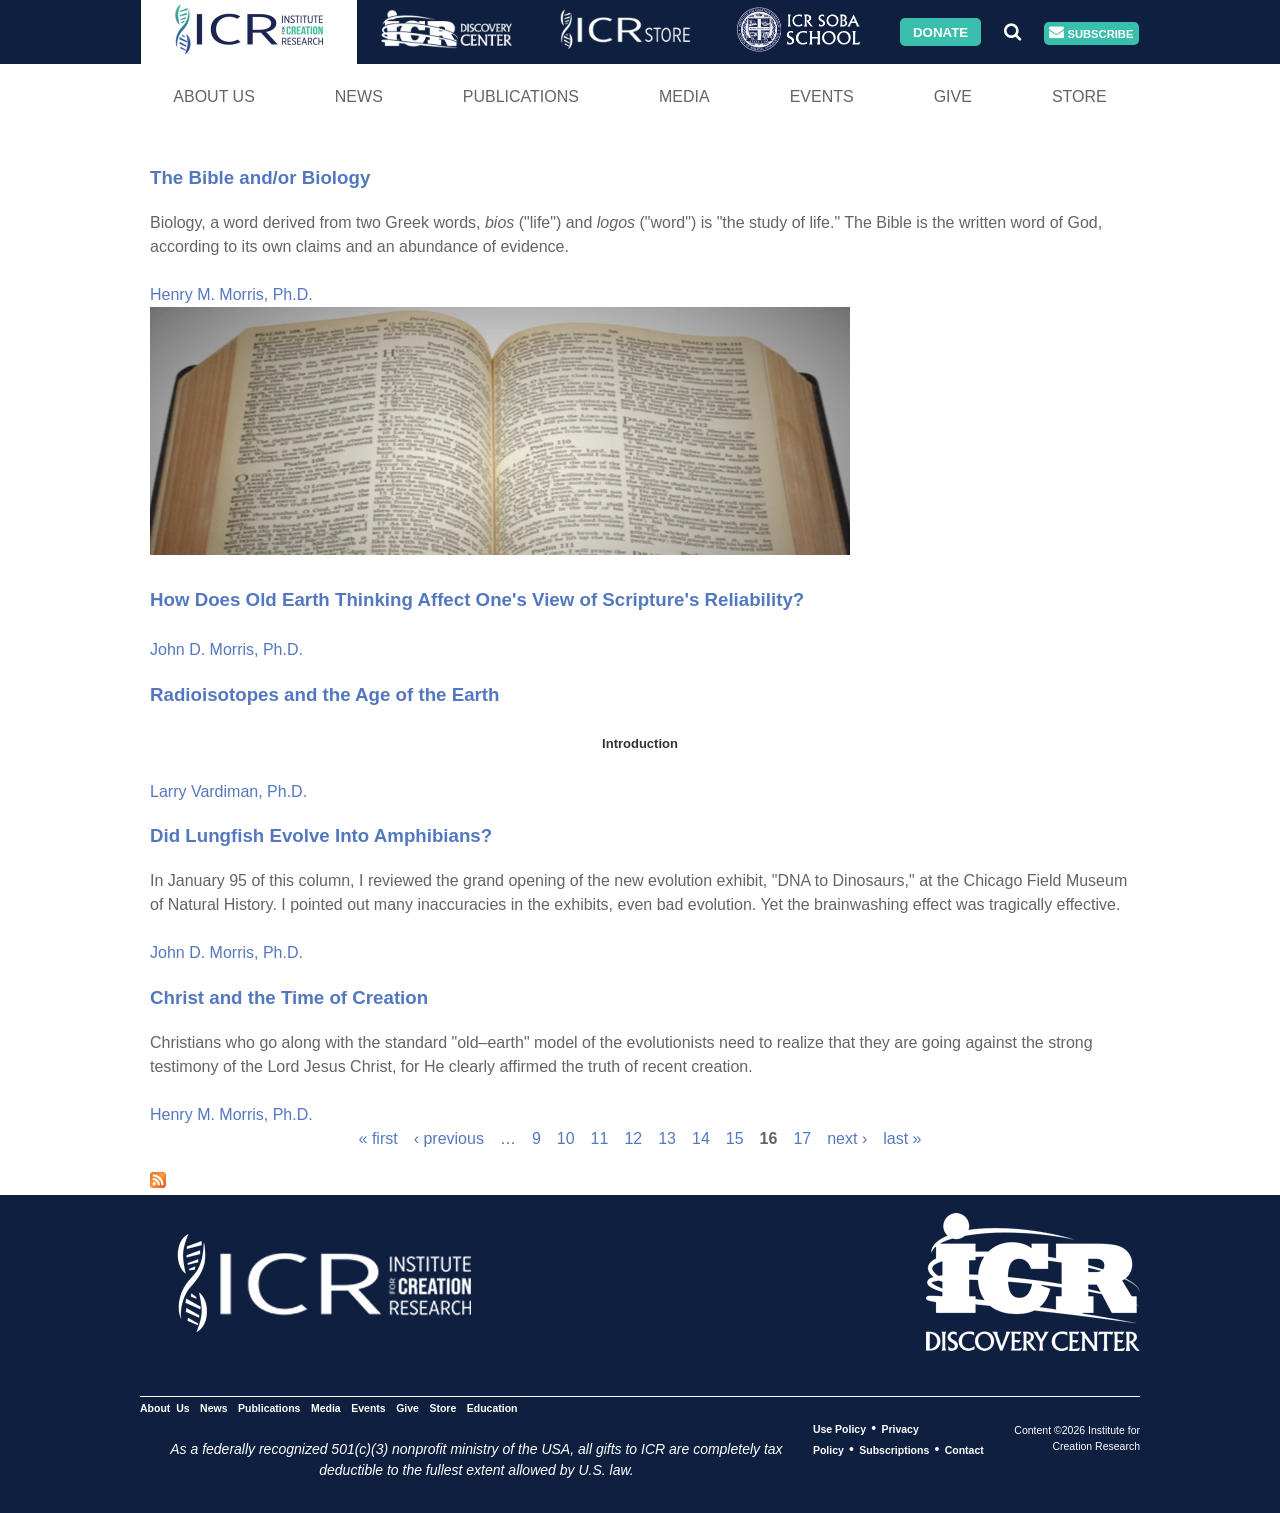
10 (566, 1138)
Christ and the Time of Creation (289, 997)
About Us (214, 96)
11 (600, 1138)
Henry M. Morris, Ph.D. (231, 294)
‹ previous (449, 1138)
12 (633, 1138)
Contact (964, 1450)
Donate (940, 31)
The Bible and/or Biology (260, 177)
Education (492, 1408)
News (359, 96)
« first (378, 1138)
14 (701, 1138)
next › (847, 1138)
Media (684, 96)
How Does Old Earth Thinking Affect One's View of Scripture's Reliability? (477, 599)
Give (953, 96)
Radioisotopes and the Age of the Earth (325, 694)
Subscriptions (894, 1450)
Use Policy (839, 1429)
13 (667, 1138)
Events (822, 96)
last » (902, 1138)
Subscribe (1091, 33)
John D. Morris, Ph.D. (226, 649)
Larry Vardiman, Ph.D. (228, 791)
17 (802, 1138)
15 (735, 1138)
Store (1079, 96)
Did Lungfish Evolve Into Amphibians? (321, 835)
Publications (521, 96)
